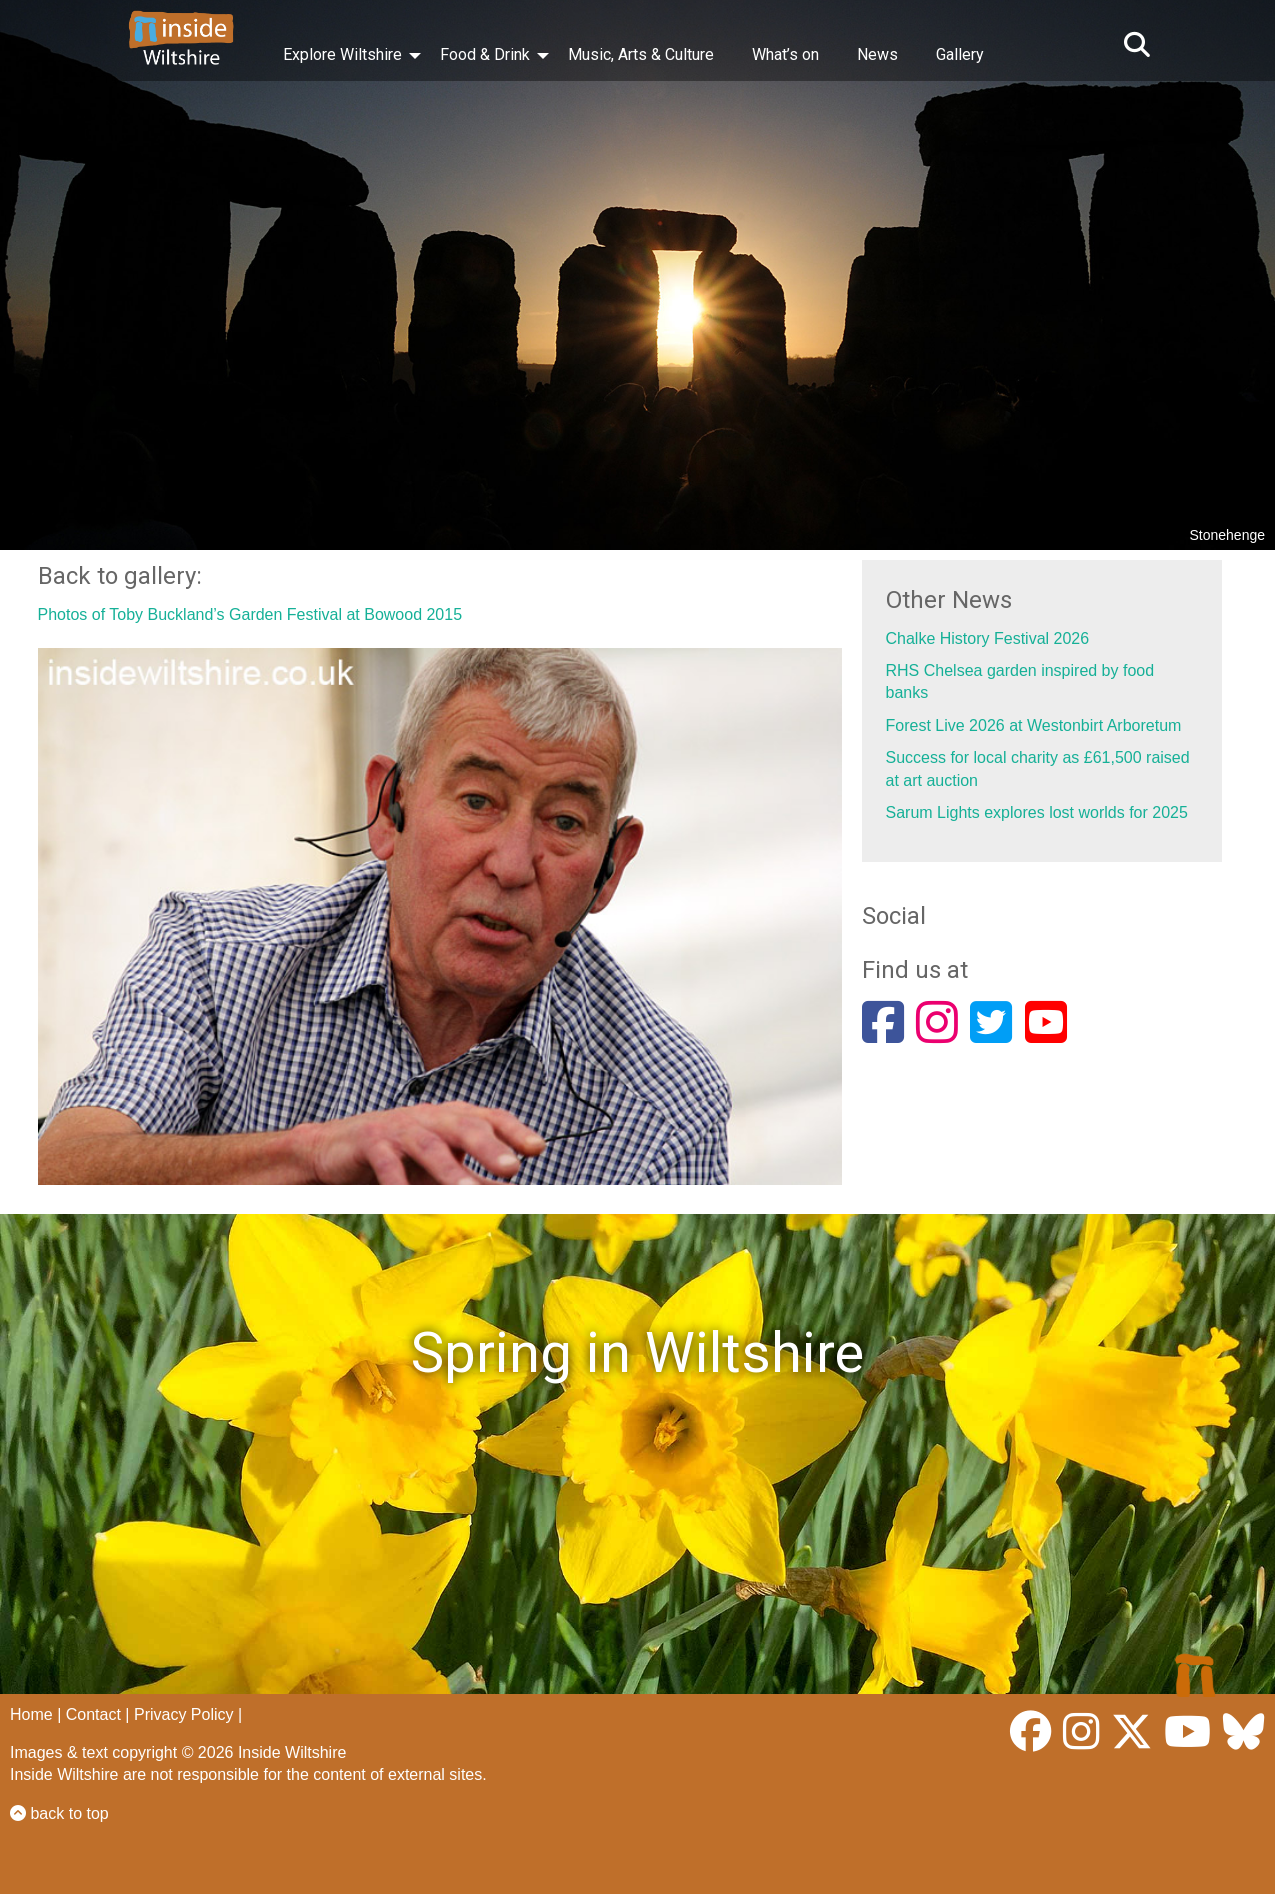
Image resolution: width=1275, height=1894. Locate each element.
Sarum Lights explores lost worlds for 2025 (1037, 812)
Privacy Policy (184, 1714)
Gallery (960, 54)
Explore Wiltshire (342, 54)
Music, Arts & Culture (641, 54)
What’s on (785, 54)
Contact (93, 1714)
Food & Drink (485, 54)
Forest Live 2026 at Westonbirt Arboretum (1034, 725)
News (877, 54)
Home (31, 1714)
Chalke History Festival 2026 (988, 638)
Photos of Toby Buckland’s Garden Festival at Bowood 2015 (250, 614)
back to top (59, 1813)
